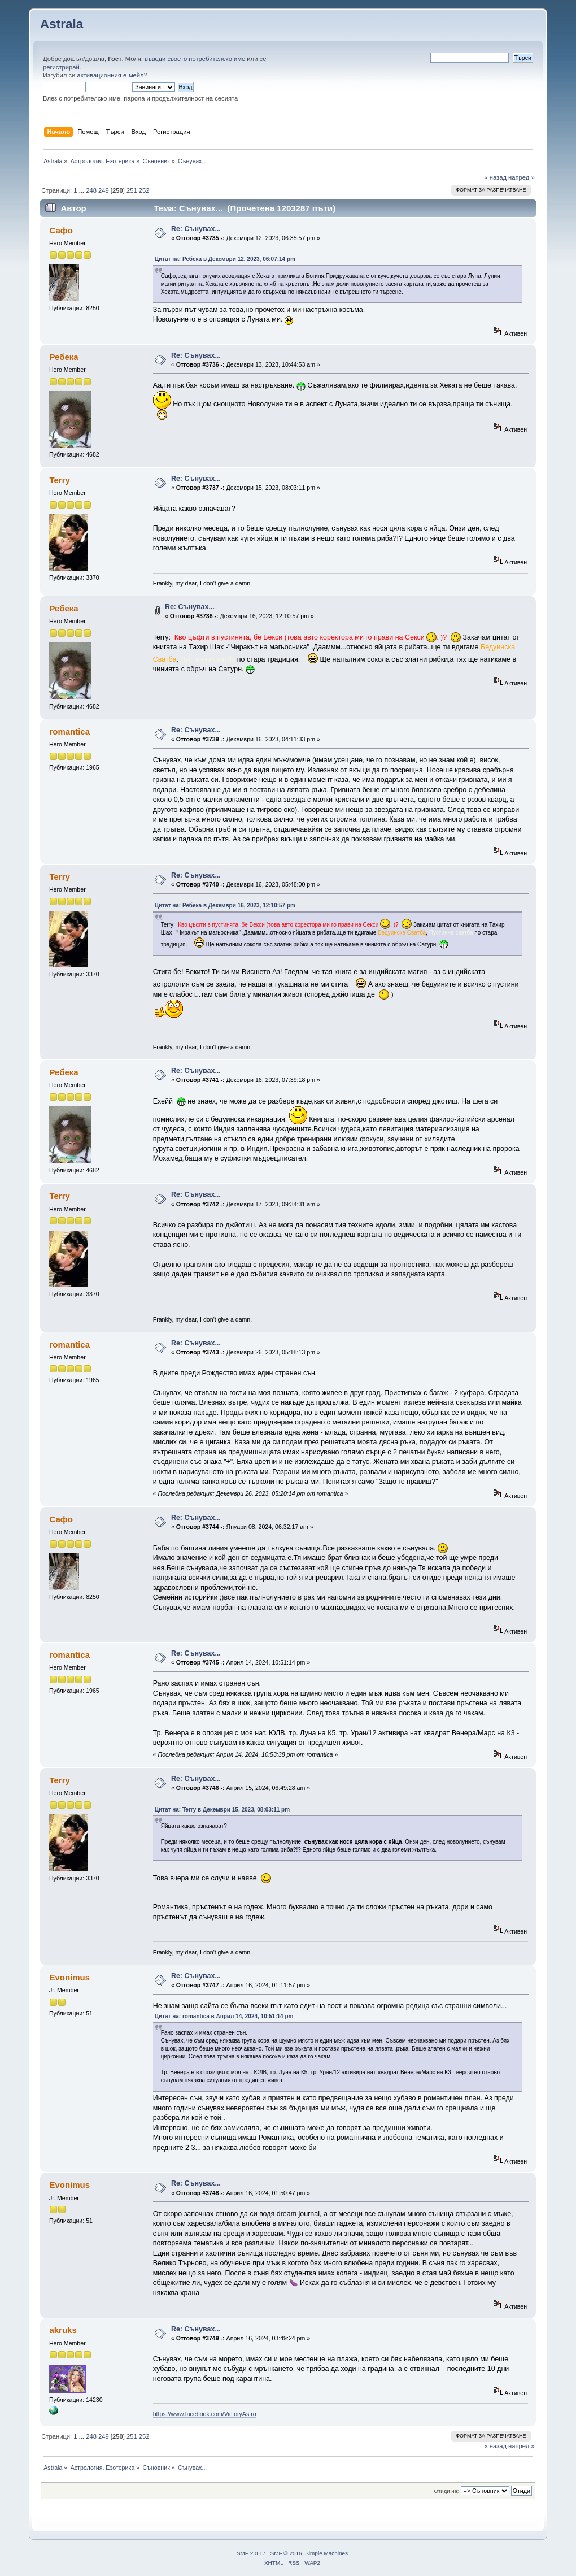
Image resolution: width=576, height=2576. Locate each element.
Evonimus (69, 1977)
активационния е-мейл (110, 75)
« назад (495, 177)
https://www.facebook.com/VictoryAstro (204, 2413)
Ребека (63, 357)
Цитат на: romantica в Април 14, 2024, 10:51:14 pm (224, 2016)
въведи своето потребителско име (195, 58)
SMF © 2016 (286, 2553)
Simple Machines (326, 2553)
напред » (521, 177)
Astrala (61, 24)
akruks (62, 2330)
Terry (59, 480)
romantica (69, 731)
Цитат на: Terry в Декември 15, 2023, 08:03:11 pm (222, 1809)
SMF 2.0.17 (251, 2553)
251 (131, 190)
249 (103, 190)
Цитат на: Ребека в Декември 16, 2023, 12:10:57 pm (225, 905)
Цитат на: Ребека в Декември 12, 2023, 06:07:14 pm (225, 259)
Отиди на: (446, 2491)
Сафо (60, 230)
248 (91, 190)
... (82, 190)
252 (144, 190)
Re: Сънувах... (196, 229)
